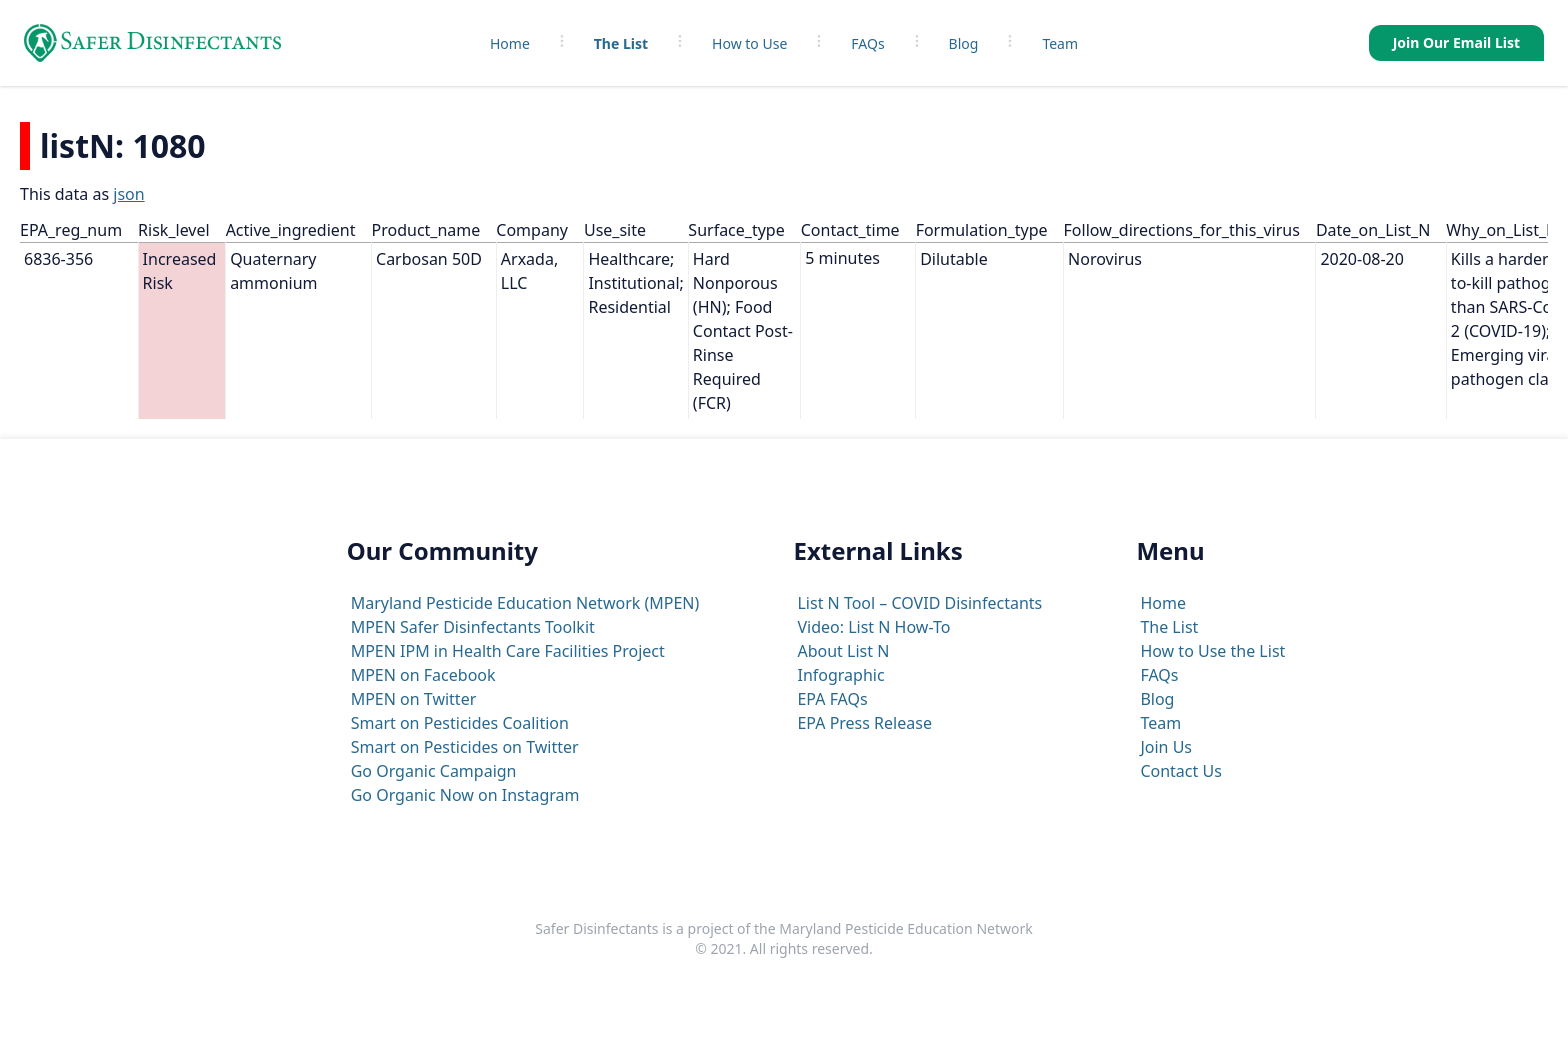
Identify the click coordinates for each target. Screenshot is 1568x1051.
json (128, 194)
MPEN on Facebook (423, 675)
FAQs (867, 43)
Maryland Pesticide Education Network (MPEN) (525, 603)
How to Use (749, 43)
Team (1060, 43)
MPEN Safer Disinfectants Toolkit (473, 627)
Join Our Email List (1456, 42)
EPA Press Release (864, 723)
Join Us (1166, 747)
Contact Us (1180, 771)
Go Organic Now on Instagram (465, 795)
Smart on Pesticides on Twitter (465, 747)
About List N (843, 651)
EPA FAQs (832, 699)
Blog (964, 43)
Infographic (840, 675)
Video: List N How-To (873, 627)
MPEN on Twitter (414, 699)
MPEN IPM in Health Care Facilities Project (508, 651)
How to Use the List (1212, 651)
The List (621, 43)
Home (510, 43)
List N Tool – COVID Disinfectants (919, 603)
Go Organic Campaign (434, 771)
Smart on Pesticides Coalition (460, 723)
